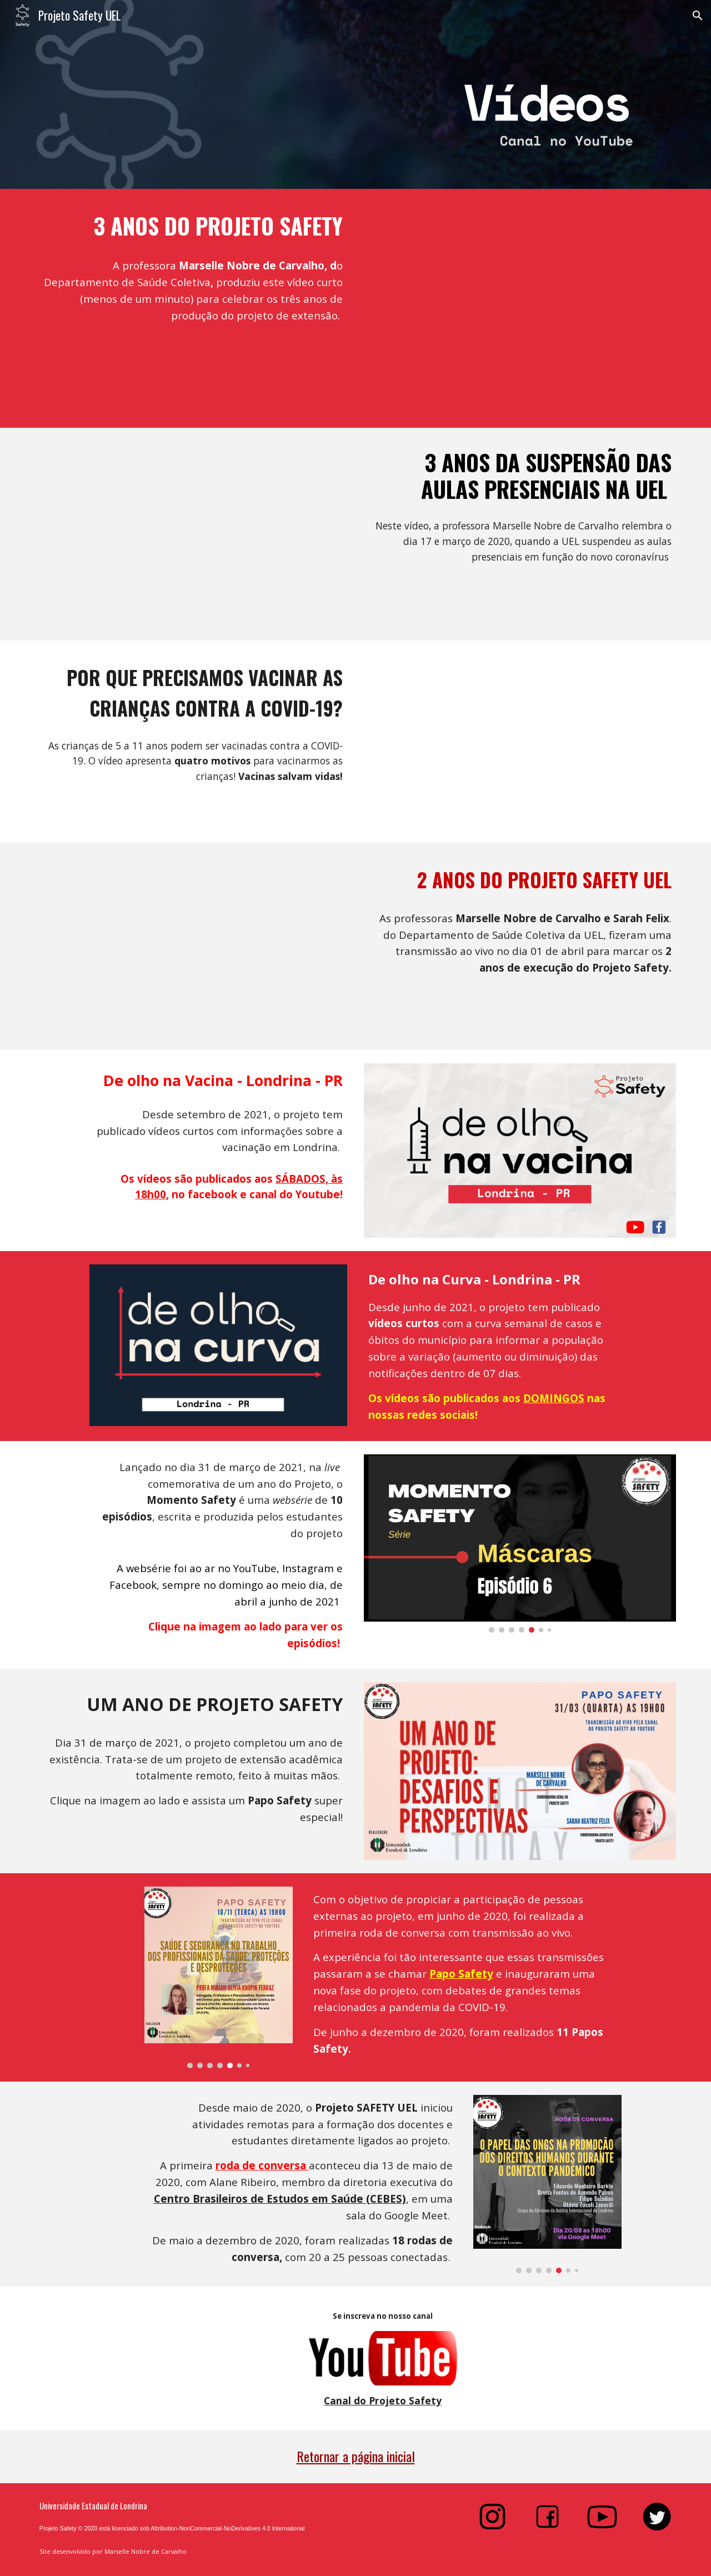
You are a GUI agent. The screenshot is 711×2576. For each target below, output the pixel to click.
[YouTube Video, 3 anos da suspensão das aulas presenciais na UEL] (191, 534)
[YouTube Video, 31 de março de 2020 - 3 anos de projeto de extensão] (520, 308)
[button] (697, 15)
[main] (191, 225)
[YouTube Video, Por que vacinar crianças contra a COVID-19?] (520, 741)
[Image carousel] (520, 1543)
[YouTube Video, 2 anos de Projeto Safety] (191, 946)
